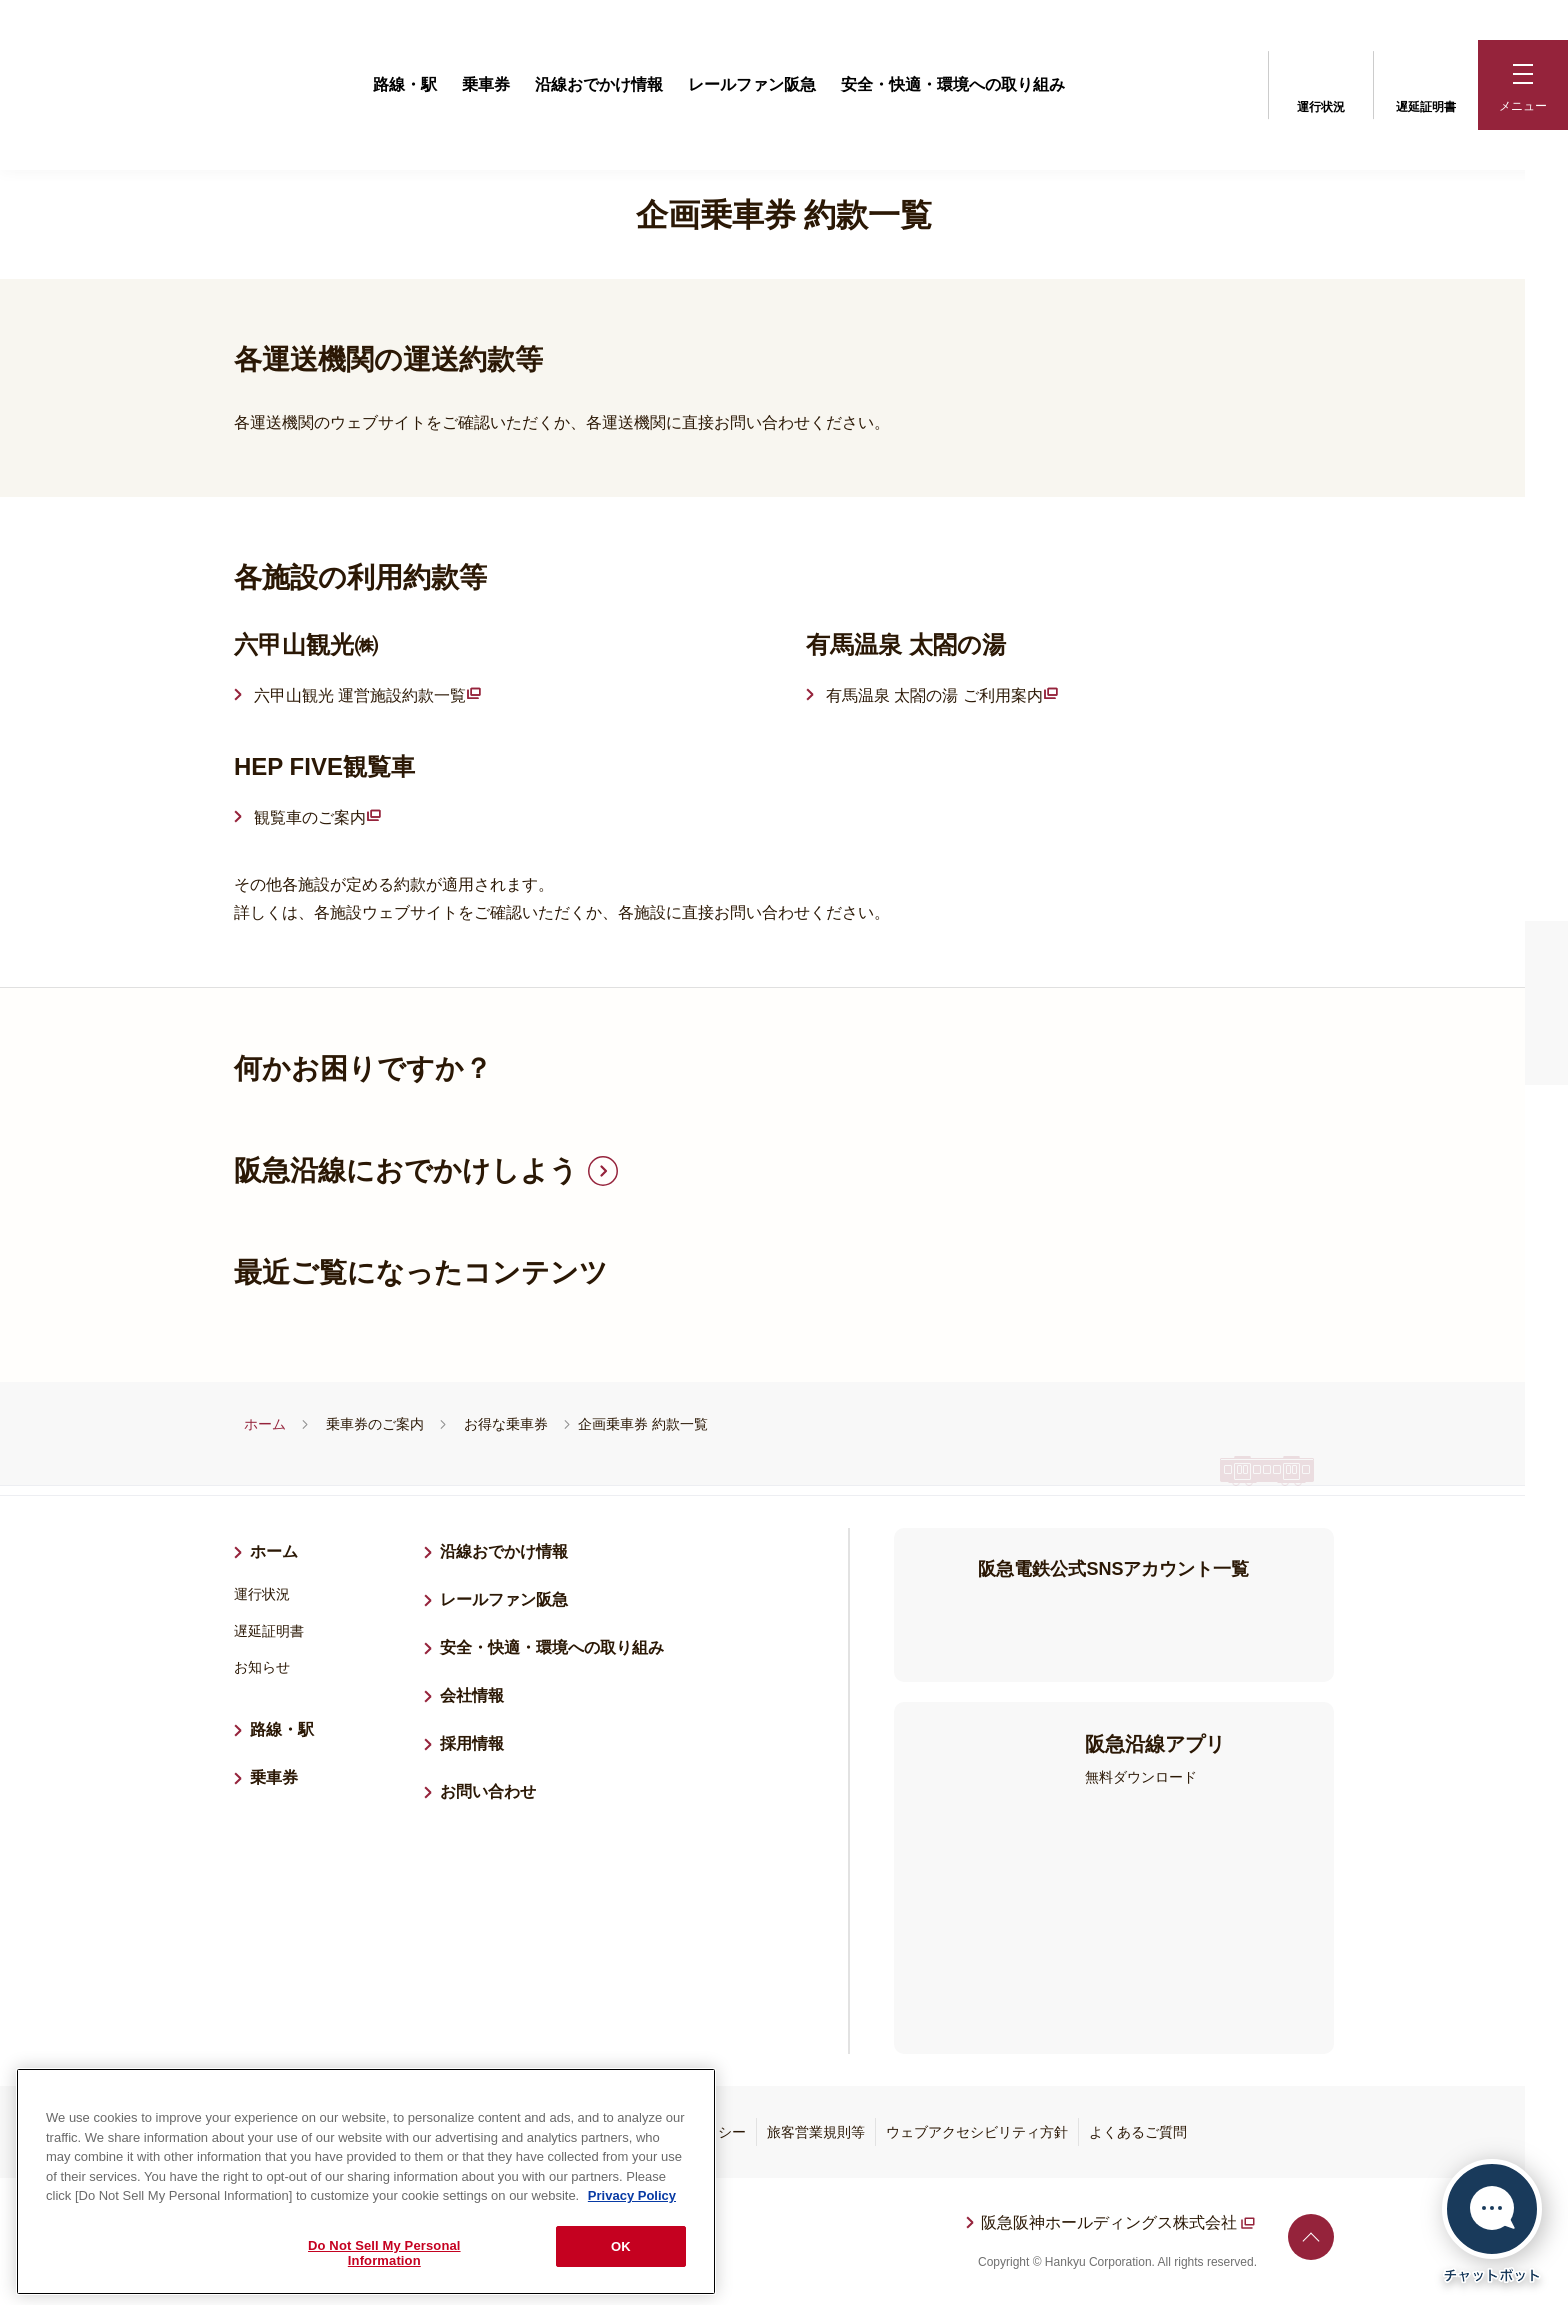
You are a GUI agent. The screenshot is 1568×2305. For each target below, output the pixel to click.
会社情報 (472, 1695)
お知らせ (262, 1667)
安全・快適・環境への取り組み (953, 84)
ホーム (265, 1424)
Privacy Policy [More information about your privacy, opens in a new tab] (632, 2195)
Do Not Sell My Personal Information (384, 2253)
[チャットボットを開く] (1492, 2221)
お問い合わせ (488, 1791)
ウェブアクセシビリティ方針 (977, 2132)
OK (621, 2246)
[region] (366, 2181)
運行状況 (1321, 83)
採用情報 (480, 1741)
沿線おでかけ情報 (599, 84)
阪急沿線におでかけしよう (406, 1170)
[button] (1523, 85)
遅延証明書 (1426, 83)
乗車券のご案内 (375, 1424)
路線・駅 (405, 84)
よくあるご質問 (1138, 2132)
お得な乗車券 (506, 1424)
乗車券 (486, 84)
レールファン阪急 (752, 84)
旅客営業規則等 (816, 2132)
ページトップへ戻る (1311, 2237)
